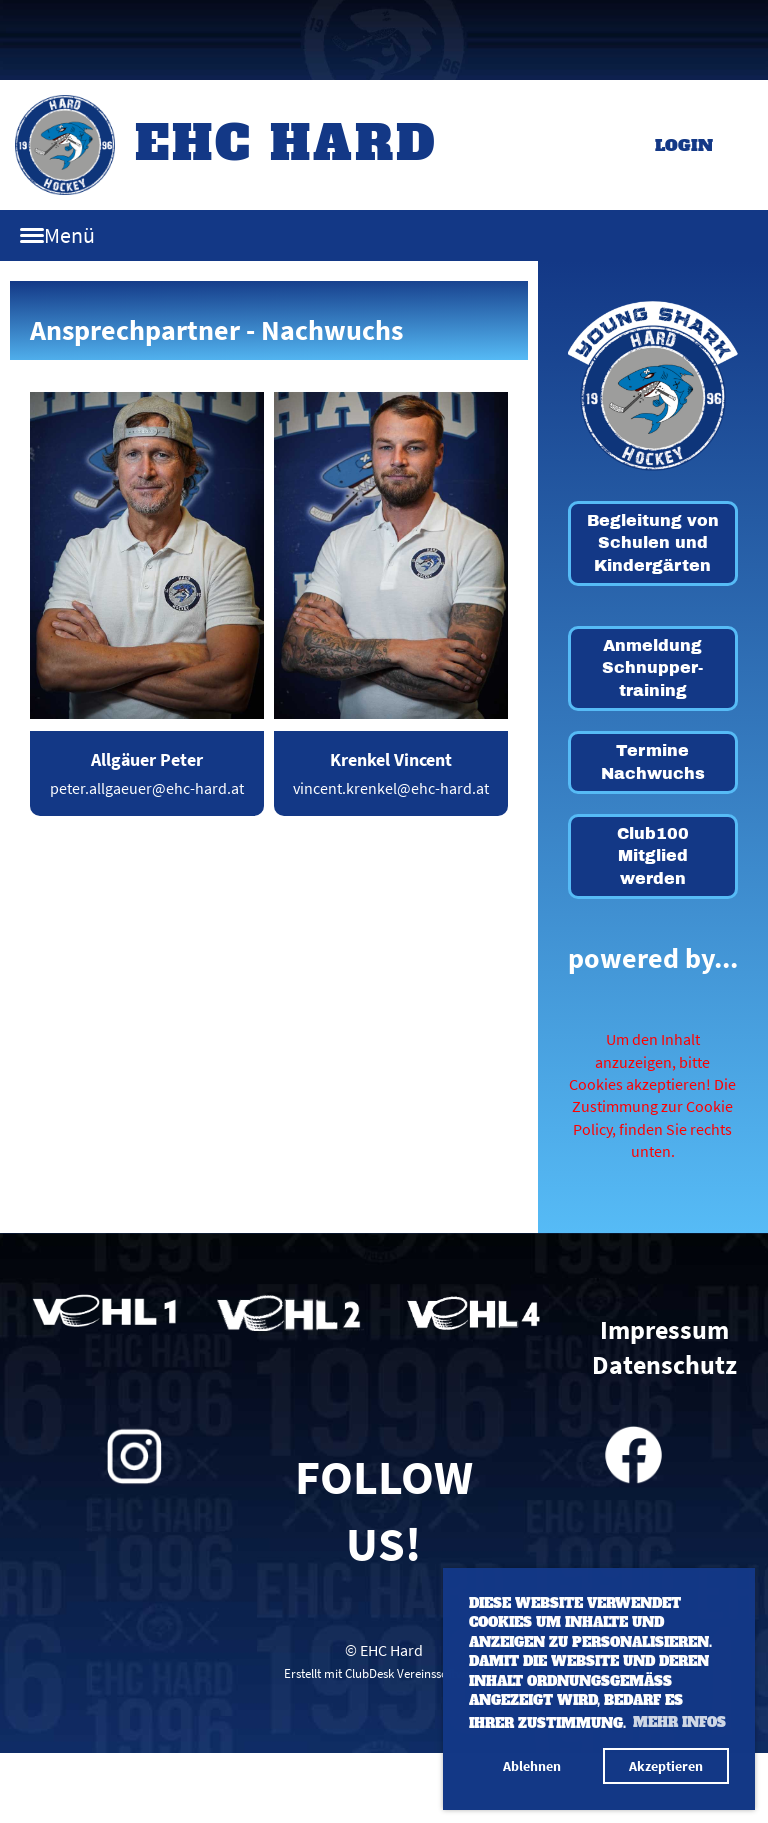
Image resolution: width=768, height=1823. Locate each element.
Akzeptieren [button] (666, 1766)
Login (684, 145)
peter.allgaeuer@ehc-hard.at (147, 788)
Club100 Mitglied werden (653, 856)
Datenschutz (664, 1365)
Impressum (664, 1330)
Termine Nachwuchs (653, 761)
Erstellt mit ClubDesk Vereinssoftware (383, 1673)
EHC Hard (286, 143)
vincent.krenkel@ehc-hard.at (391, 788)
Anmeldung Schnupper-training (652, 668)
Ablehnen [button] (532, 1766)
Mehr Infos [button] (679, 1722)
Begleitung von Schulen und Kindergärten (653, 543)
